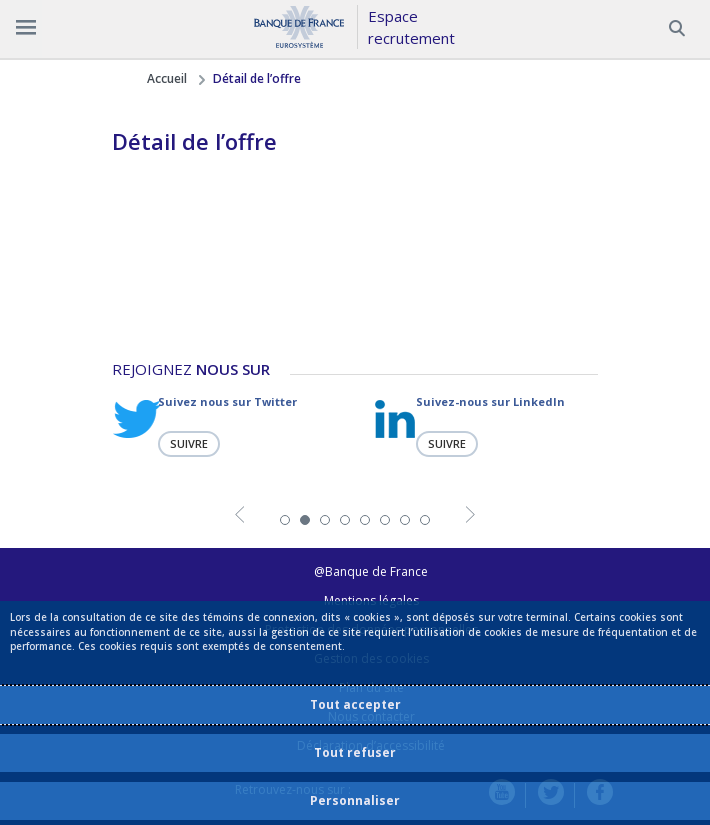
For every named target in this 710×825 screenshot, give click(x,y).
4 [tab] (345, 520)
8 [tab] (425, 520)
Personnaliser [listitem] (355, 800)
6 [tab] (385, 520)
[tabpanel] (226, 425)
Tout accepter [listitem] (355, 704)
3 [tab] (325, 520)
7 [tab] (405, 520)
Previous (239, 517)
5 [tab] (365, 520)
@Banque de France (371, 571)
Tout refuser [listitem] (355, 752)
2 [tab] (305, 520)
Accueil (167, 78)
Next (470, 517)
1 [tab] (285, 520)
